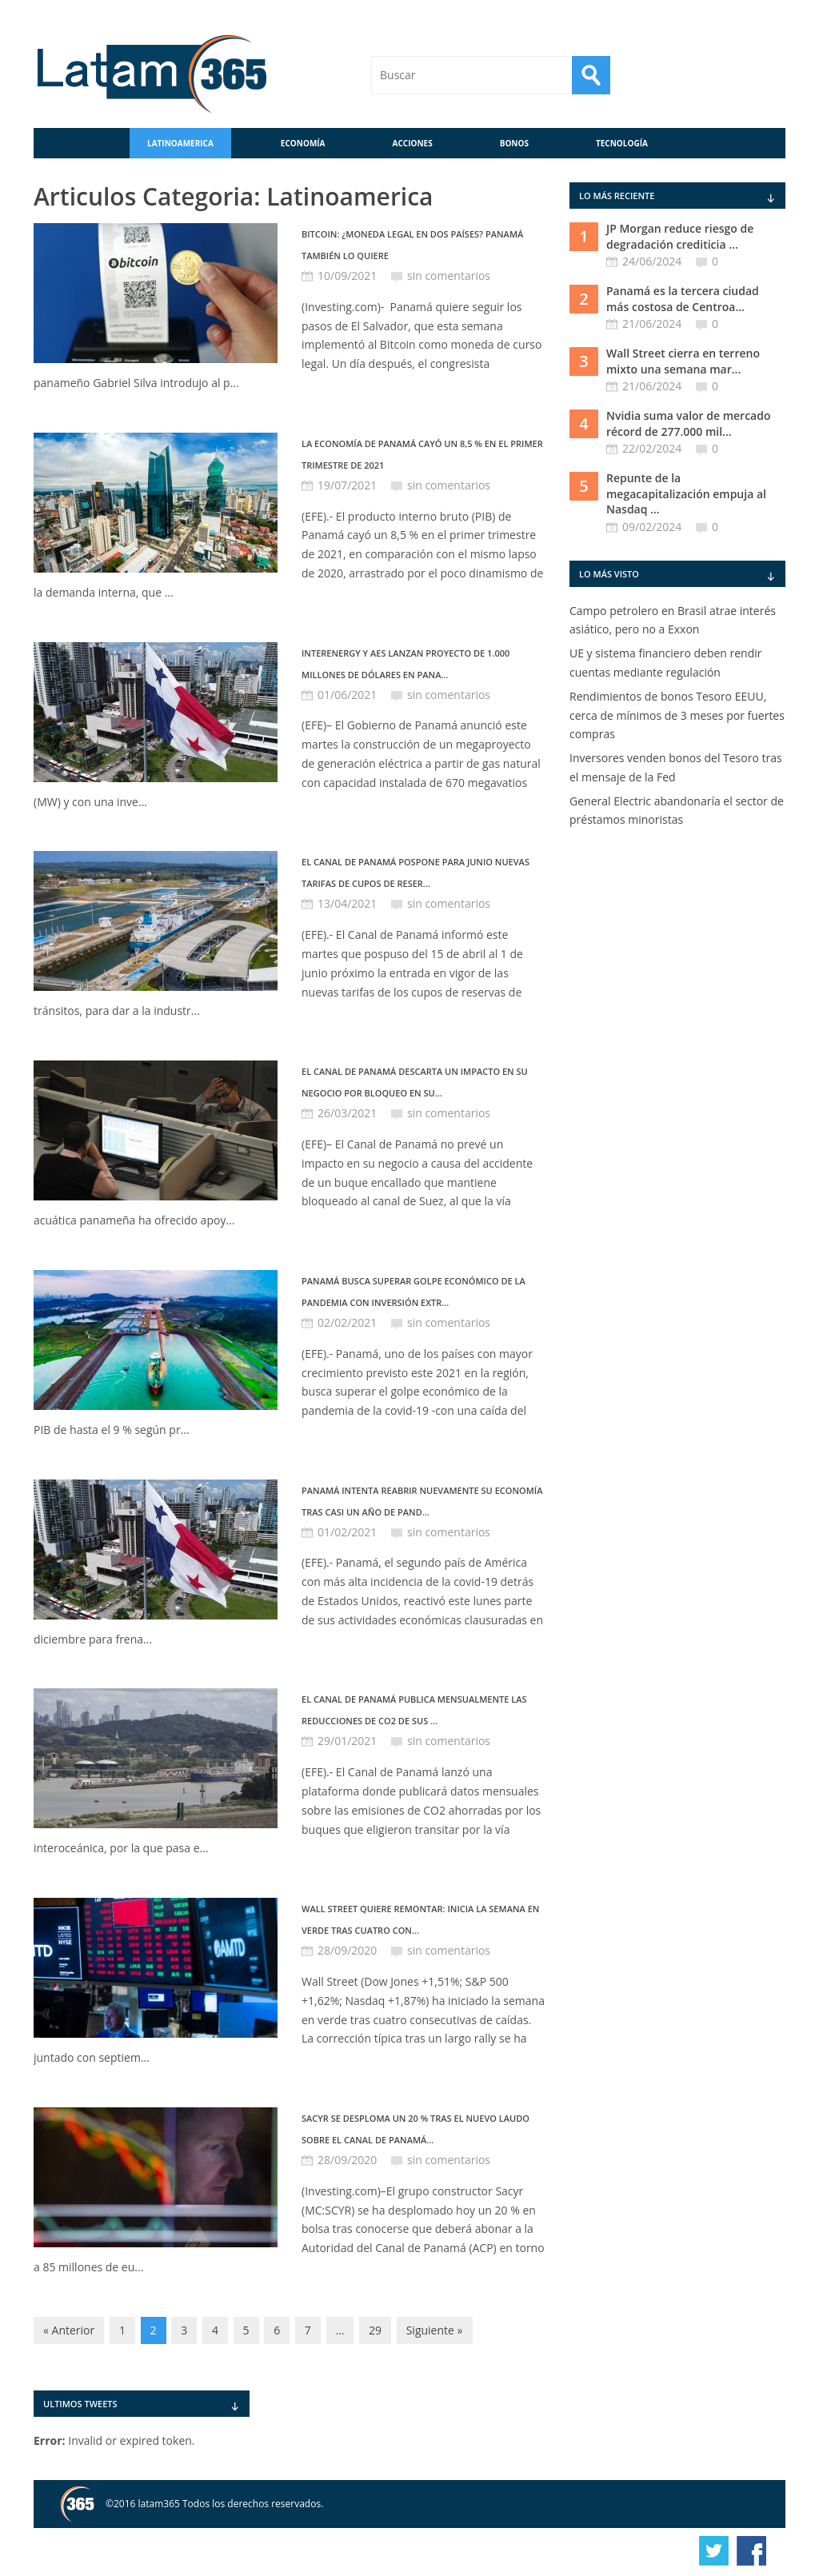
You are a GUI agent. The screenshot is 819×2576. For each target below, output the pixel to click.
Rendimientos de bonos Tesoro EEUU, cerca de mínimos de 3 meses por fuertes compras (677, 715)
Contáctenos (766, 75)
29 (375, 2330)
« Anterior (68, 2330)
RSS (724, 75)
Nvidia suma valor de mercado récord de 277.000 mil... (688, 423)
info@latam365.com (510, 2551)
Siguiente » (434, 2330)
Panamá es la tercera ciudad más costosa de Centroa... (682, 298)
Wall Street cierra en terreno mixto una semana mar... (683, 361)
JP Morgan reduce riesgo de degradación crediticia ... (679, 236)
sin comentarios (448, 275)
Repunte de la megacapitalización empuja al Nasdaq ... (686, 493)
